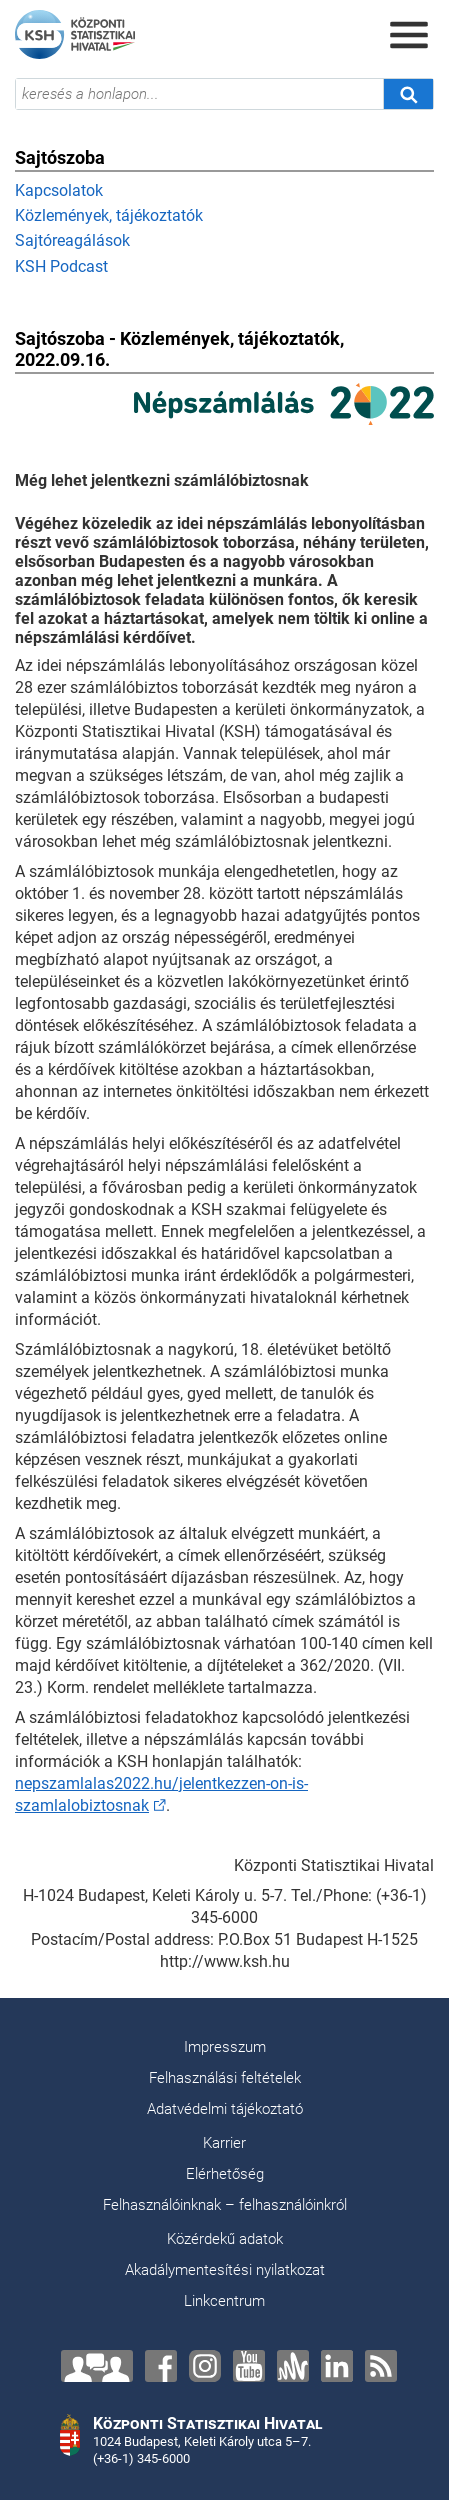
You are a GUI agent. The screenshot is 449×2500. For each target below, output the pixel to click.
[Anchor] (293, 2366)
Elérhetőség (225, 2174)
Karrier (224, 2143)
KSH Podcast (61, 266)
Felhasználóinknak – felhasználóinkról (225, 2205)
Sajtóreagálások (72, 240)
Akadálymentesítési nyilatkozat (225, 2270)
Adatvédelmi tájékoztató (225, 2109)
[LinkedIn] (337, 2366)
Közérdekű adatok (225, 2239)
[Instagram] (205, 2366)
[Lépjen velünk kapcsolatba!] (97, 2366)
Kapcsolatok (59, 190)
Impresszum (225, 2047)
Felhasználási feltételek (225, 2078)
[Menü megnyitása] (409, 35)
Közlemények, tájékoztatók (109, 215)
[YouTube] (249, 2366)
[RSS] (381, 2366)
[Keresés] (408, 94)
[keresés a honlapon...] (199, 94)
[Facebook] (161, 2366)
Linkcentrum (224, 2301)
